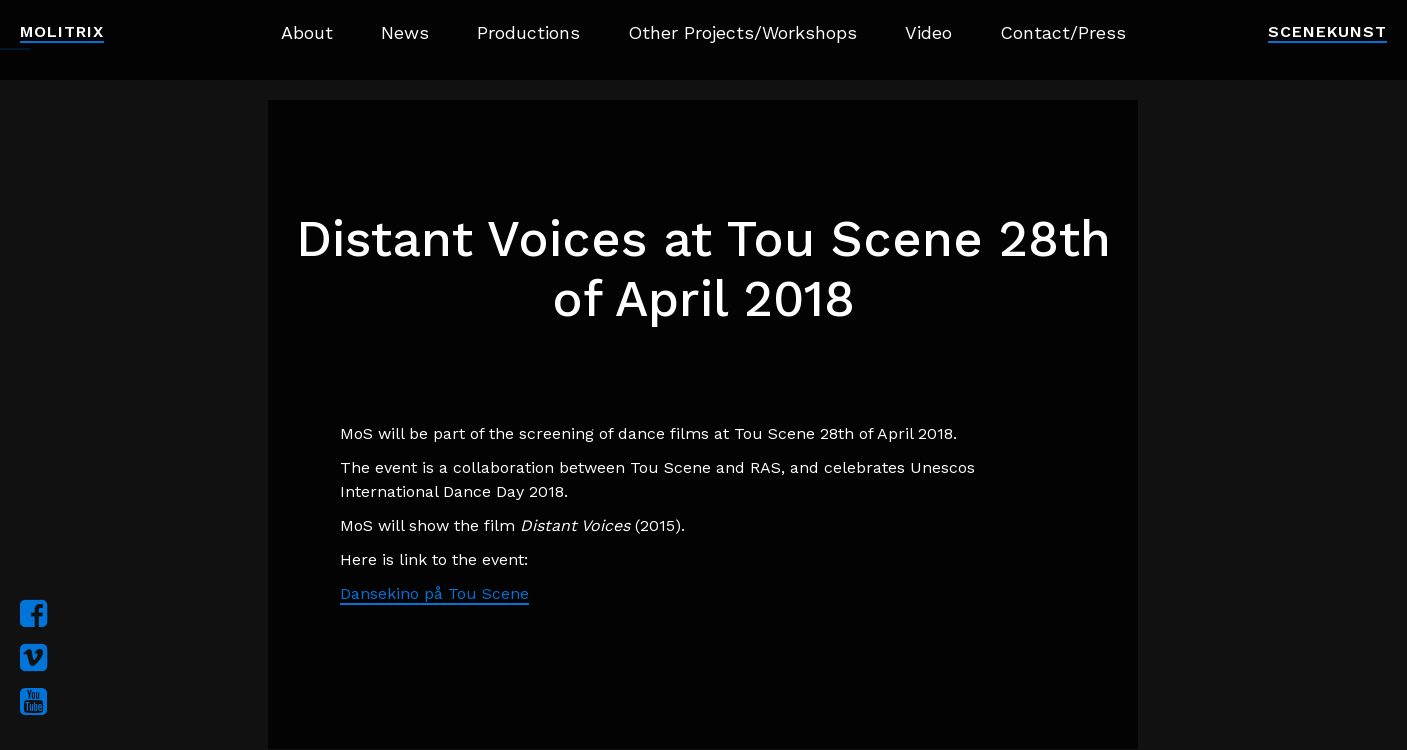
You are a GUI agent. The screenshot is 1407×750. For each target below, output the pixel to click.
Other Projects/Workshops (742, 32)
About (307, 32)
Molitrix (62, 31)
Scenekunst (1327, 31)
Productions (528, 32)
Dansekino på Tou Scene (434, 593)
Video (928, 32)
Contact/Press (1063, 32)
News (405, 32)
